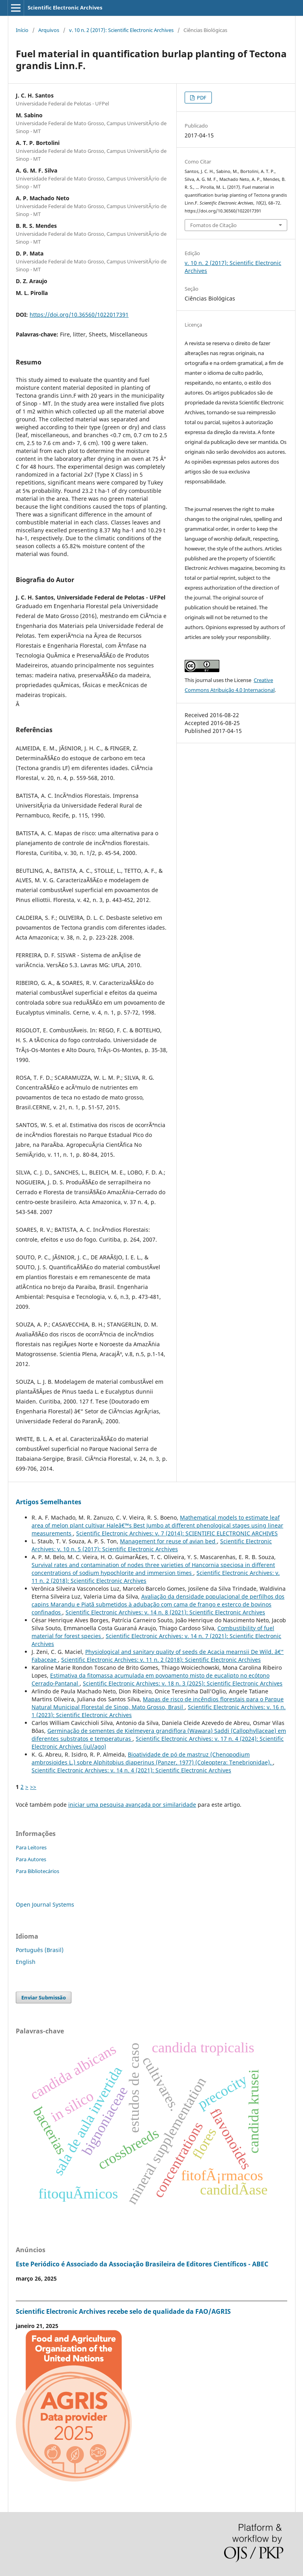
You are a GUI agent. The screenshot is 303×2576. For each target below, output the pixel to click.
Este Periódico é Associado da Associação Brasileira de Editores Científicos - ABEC (142, 2264)
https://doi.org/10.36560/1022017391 (79, 314)
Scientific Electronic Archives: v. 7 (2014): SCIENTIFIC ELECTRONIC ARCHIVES (177, 1533)
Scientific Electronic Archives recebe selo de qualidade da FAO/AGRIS (123, 2311)
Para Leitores (31, 1847)
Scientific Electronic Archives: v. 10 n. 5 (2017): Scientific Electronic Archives (152, 1545)
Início (22, 30)
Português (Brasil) (40, 1950)
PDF (201, 97)
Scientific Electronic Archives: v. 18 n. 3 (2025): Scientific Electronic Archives (182, 1683)
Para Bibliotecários (37, 1871)
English (26, 1961)
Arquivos (48, 30)
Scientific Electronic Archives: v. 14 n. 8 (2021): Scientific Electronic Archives (165, 1612)
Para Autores (31, 1859)
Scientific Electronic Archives (65, 7)
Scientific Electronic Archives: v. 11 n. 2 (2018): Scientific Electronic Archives (161, 1659)
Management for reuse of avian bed (168, 1541)
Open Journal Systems (45, 1904)
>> (33, 1787)
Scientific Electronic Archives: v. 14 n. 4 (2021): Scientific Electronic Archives (131, 1770)
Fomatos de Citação (213, 225)
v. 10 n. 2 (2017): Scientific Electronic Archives (121, 30)
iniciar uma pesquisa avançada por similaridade (132, 1804)
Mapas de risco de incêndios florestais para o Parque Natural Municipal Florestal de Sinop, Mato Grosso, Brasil (158, 1703)
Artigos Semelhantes (48, 1501)
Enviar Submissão (43, 1997)
